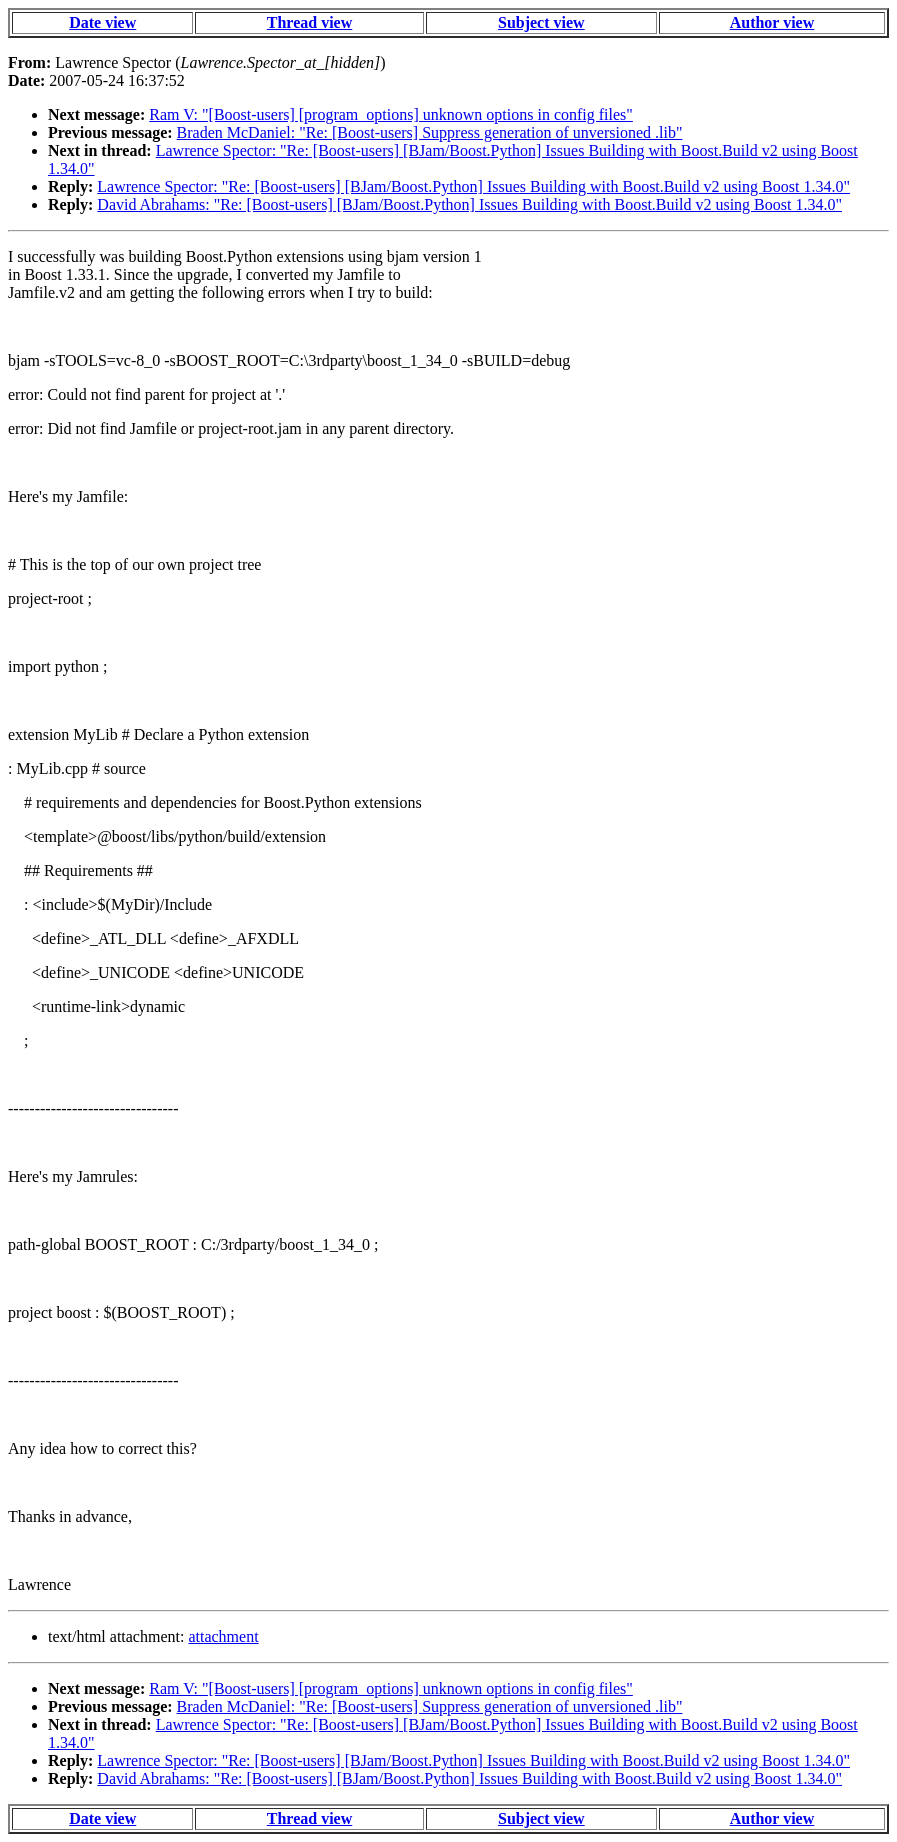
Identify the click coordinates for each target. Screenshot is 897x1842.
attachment (223, 1636)
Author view (772, 22)
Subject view (541, 22)
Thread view (309, 22)
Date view (102, 22)
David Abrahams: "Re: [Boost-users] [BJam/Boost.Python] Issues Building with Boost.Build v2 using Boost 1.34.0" (469, 204)
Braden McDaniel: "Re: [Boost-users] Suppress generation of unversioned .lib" (430, 132)
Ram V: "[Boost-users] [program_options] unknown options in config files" (391, 114)
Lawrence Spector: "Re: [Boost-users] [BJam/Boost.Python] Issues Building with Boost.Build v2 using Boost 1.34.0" (473, 186)
